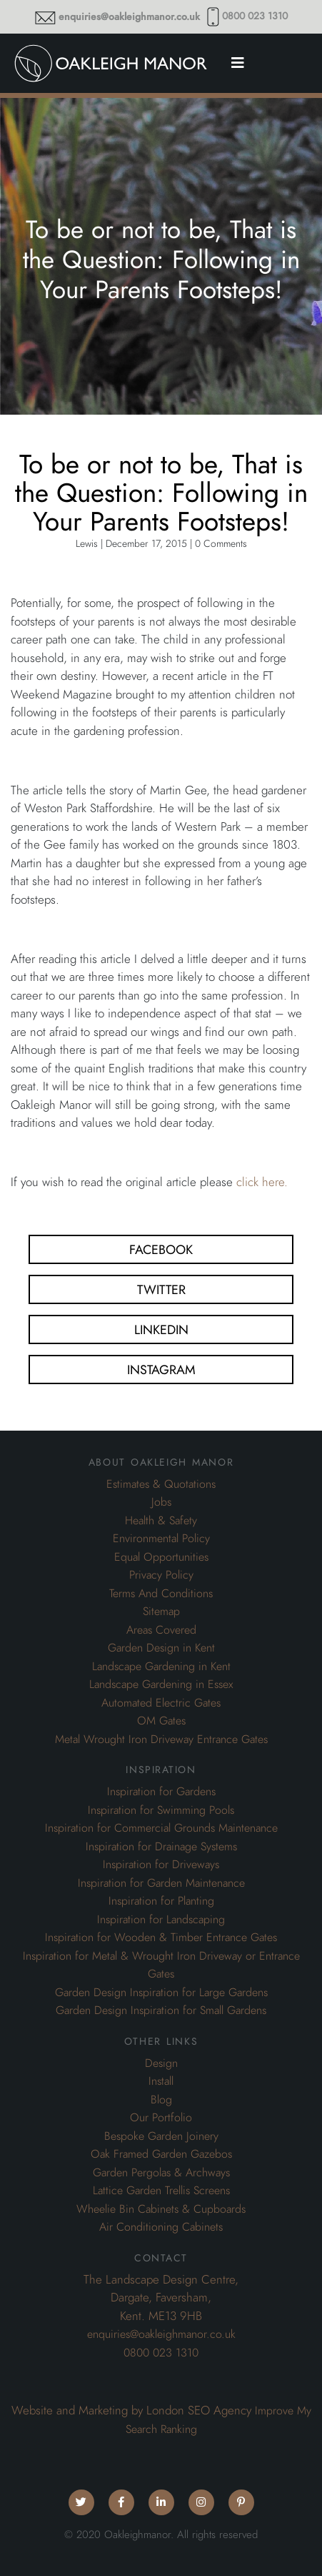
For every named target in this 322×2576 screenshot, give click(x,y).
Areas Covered (161, 1630)
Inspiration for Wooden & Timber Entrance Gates (161, 1937)
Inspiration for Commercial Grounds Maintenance (161, 1828)
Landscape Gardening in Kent (161, 1666)
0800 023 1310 (255, 16)
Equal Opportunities (161, 1557)
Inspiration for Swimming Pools (161, 1810)
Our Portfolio (161, 2118)
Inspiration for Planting (161, 1901)
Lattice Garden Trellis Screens (161, 2191)
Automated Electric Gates (161, 1703)
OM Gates (161, 1721)
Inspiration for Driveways (161, 1864)
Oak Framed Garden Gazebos (161, 2154)
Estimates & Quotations (161, 1484)
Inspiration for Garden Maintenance (161, 1883)
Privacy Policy (161, 1575)
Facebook (161, 1249)
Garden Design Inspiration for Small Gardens (161, 2010)
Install (161, 2081)
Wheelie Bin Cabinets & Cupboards (161, 2209)
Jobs (161, 1502)
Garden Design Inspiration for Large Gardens (161, 1992)
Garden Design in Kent (161, 1648)
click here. (262, 1181)
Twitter (161, 1289)
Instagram (161, 1369)
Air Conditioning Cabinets (161, 2227)
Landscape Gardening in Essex (161, 1684)
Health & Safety (161, 1521)
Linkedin (161, 1329)
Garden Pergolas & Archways (161, 2173)
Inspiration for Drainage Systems (161, 1847)
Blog (161, 2100)
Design (161, 2063)
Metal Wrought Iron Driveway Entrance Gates (161, 1739)
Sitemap (161, 1611)
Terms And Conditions (161, 1594)
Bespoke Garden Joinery (161, 2136)
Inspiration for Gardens (161, 1792)
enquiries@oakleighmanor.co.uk (129, 17)
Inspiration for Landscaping (161, 1920)
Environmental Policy (161, 1538)
